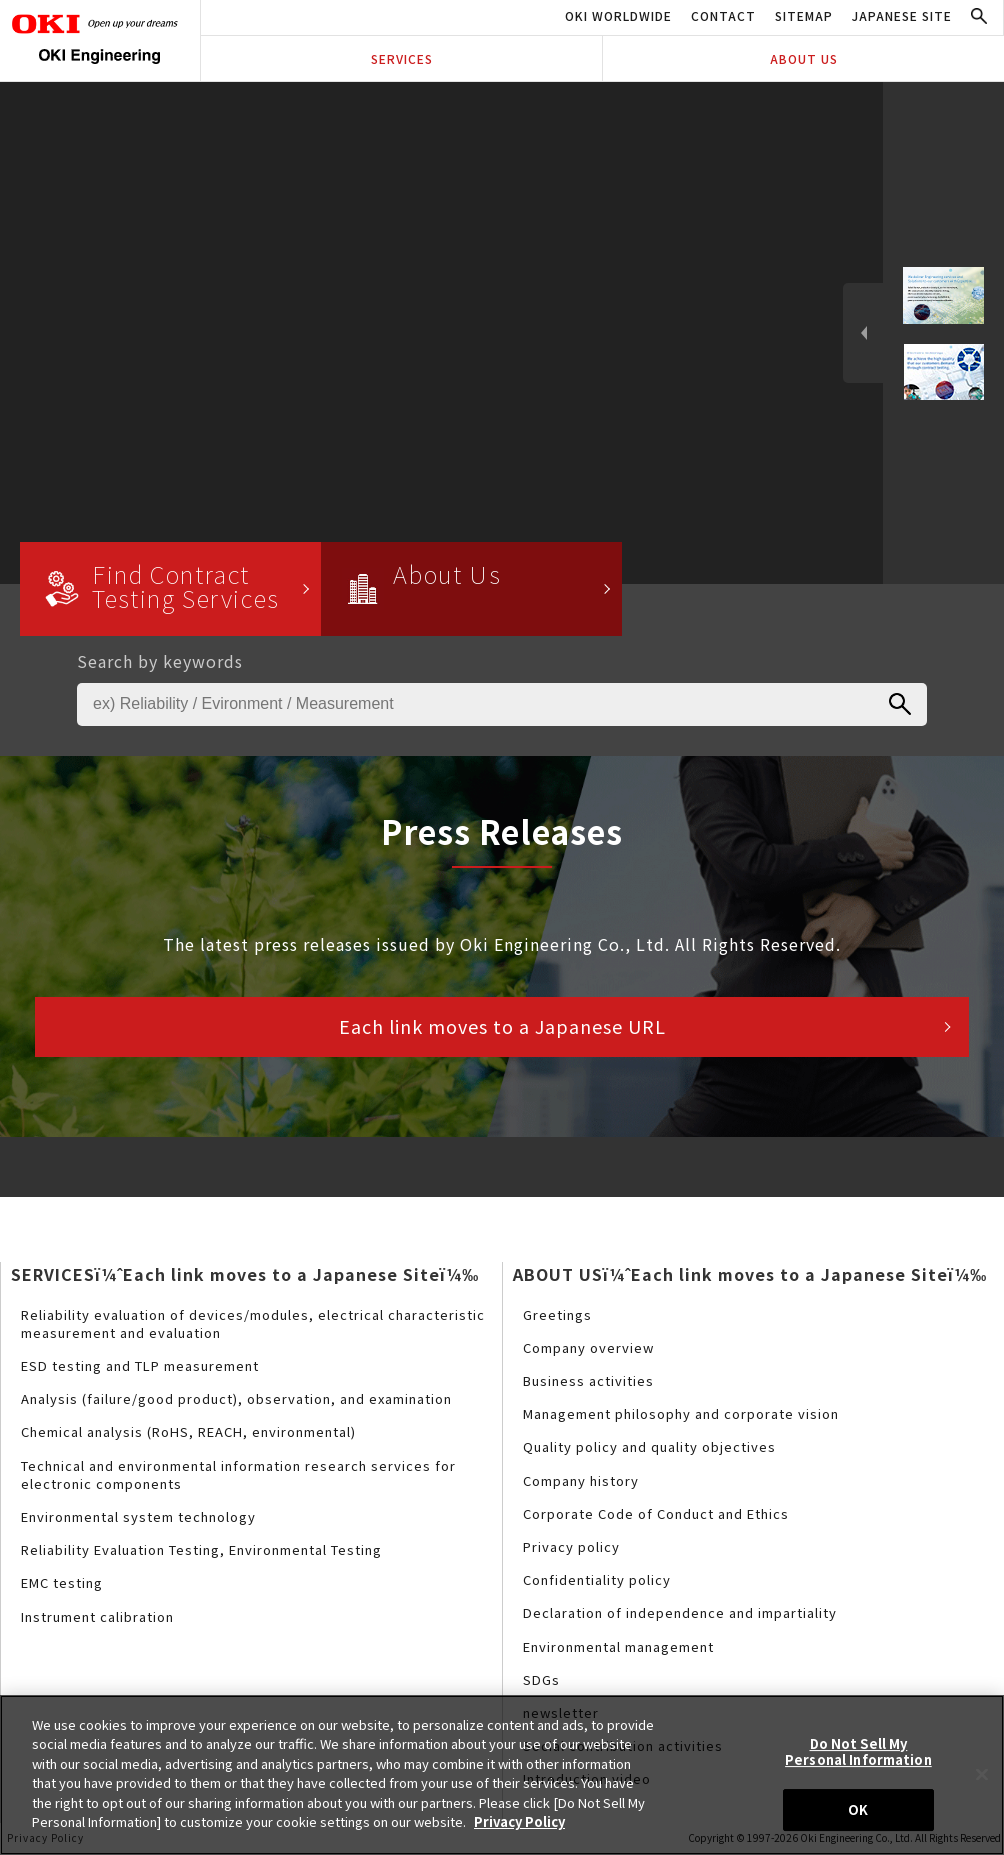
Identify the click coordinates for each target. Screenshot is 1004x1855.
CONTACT (723, 15)
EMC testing (62, 1582)
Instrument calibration (97, 1616)
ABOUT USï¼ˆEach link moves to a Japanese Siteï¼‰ (750, 1274)
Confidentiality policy (597, 1579)
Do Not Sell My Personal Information (858, 1751)
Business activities (588, 1380)
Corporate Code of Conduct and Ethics (656, 1513)
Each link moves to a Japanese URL (502, 1026)
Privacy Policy (519, 1821)
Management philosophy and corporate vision (681, 1413)
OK (858, 1809)
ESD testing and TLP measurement (140, 1365)
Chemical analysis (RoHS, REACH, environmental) (188, 1431)
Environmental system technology (138, 1516)
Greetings (557, 1314)
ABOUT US (804, 58)
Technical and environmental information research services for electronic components (238, 1474)
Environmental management (618, 1646)
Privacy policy (571, 1546)
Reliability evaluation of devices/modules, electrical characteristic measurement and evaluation (253, 1323)
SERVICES (402, 58)
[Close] (982, 1774)
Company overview (588, 1347)
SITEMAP (804, 15)
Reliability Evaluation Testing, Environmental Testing (201, 1549)
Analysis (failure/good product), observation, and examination (236, 1398)
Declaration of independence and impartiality (680, 1612)
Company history (581, 1480)
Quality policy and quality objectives (649, 1446)
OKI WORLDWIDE (618, 15)
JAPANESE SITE (902, 15)
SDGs (541, 1679)
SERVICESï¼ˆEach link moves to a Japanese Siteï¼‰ (245, 1274)
